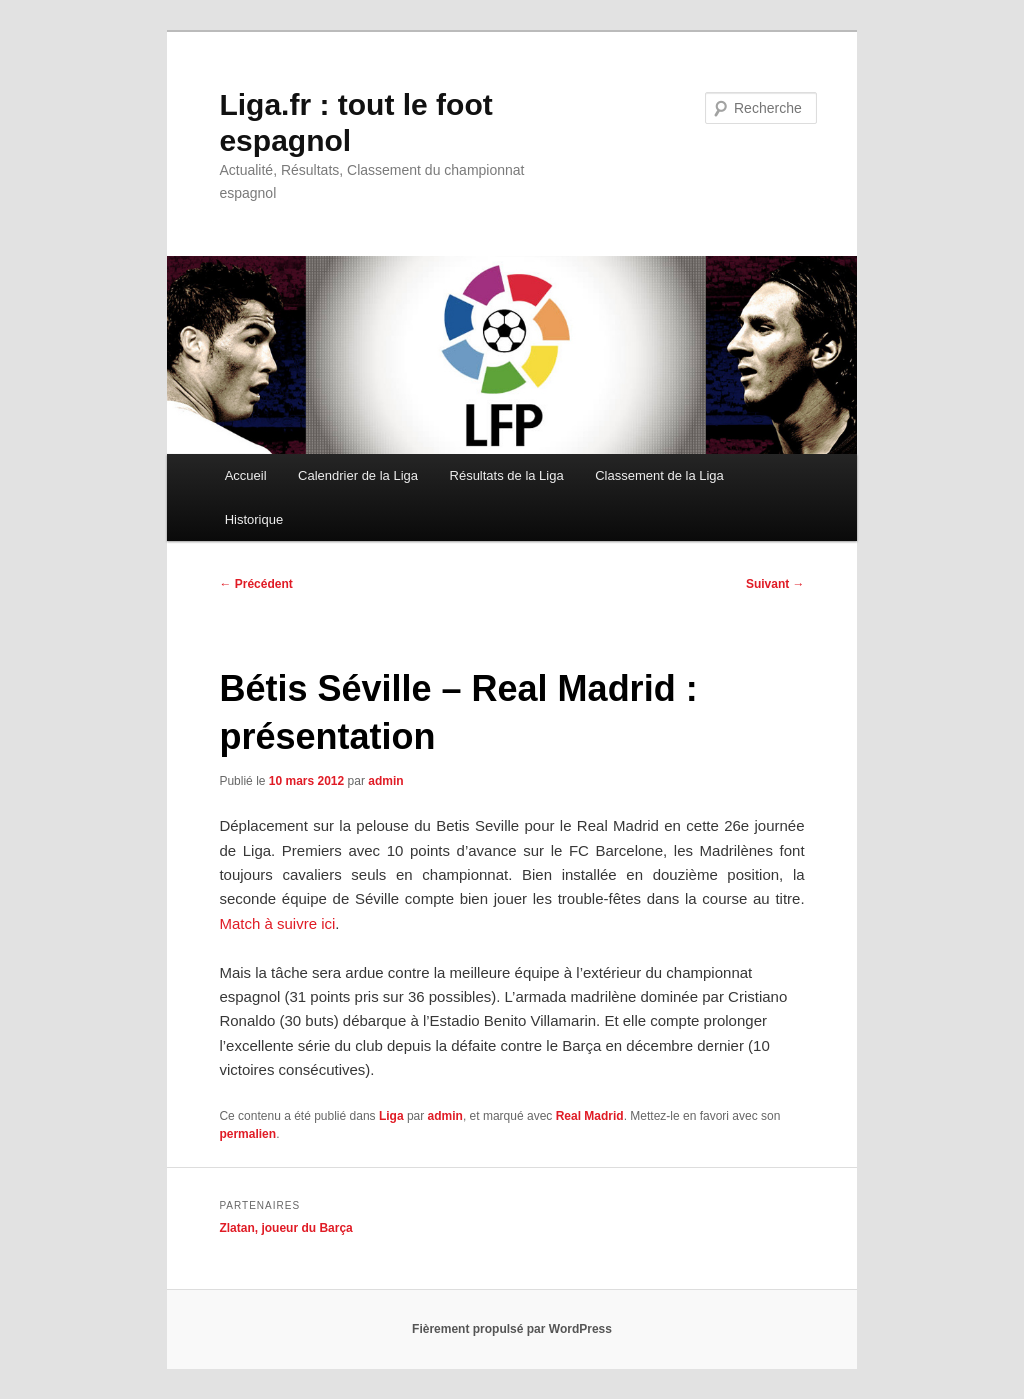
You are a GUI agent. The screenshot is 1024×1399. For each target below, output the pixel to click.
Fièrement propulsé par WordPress (512, 1329)
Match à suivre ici (277, 923)
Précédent (255, 584)
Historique (254, 519)
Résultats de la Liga (507, 475)
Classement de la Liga (659, 475)
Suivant (775, 584)
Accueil (246, 475)
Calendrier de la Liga (358, 475)
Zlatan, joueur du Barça (285, 1228)
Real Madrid (590, 1116)
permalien (247, 1134)
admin (385, 781)
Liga (391, 1116)
